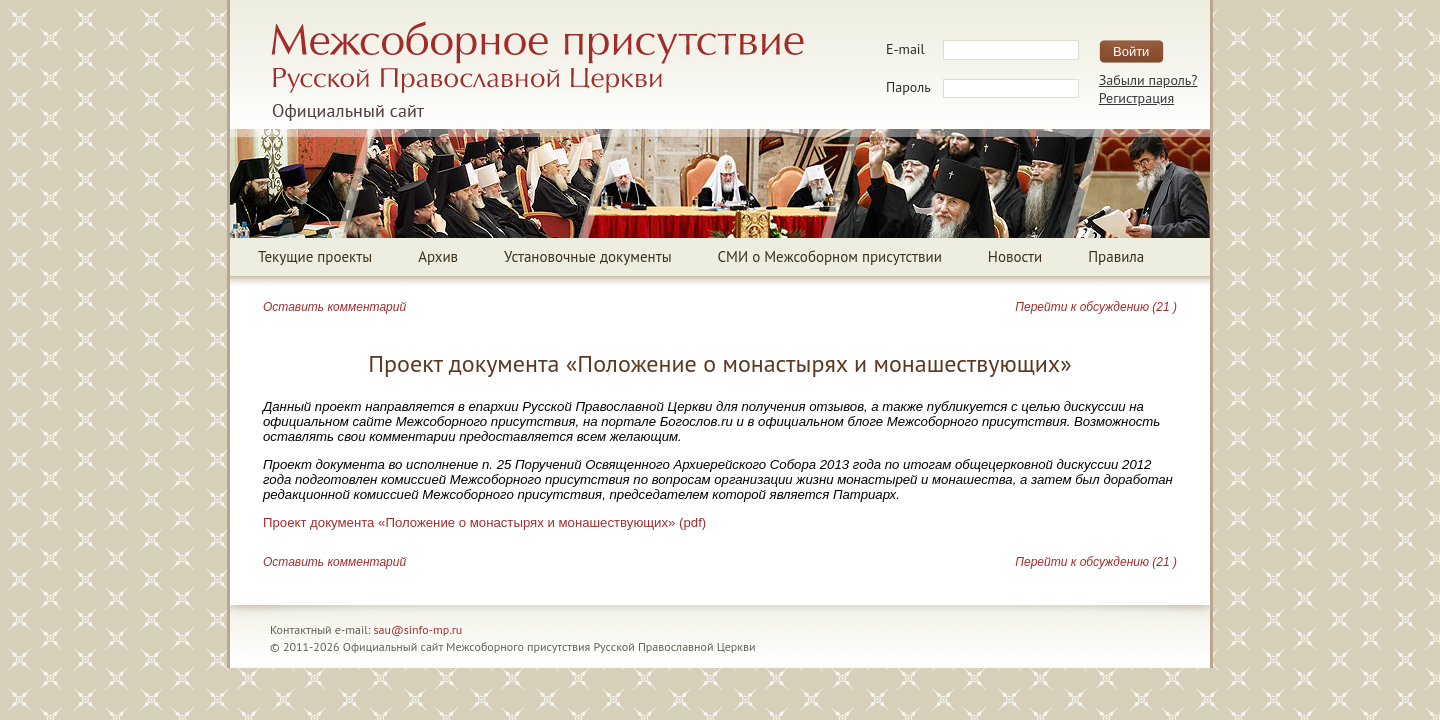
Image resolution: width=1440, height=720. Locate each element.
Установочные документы (587, 256)
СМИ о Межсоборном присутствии (830, 256)
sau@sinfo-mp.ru (418, 629)
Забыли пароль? (1148, 80)
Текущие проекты (315, 256)
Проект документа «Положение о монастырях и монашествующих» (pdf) (484, 522)
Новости (1015, 256)
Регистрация (1136, 98)
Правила (1116, 256)
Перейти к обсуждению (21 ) (1096, 307)
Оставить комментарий (334, 307)
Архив (438, 256)
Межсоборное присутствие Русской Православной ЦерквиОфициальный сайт (537, 71)
